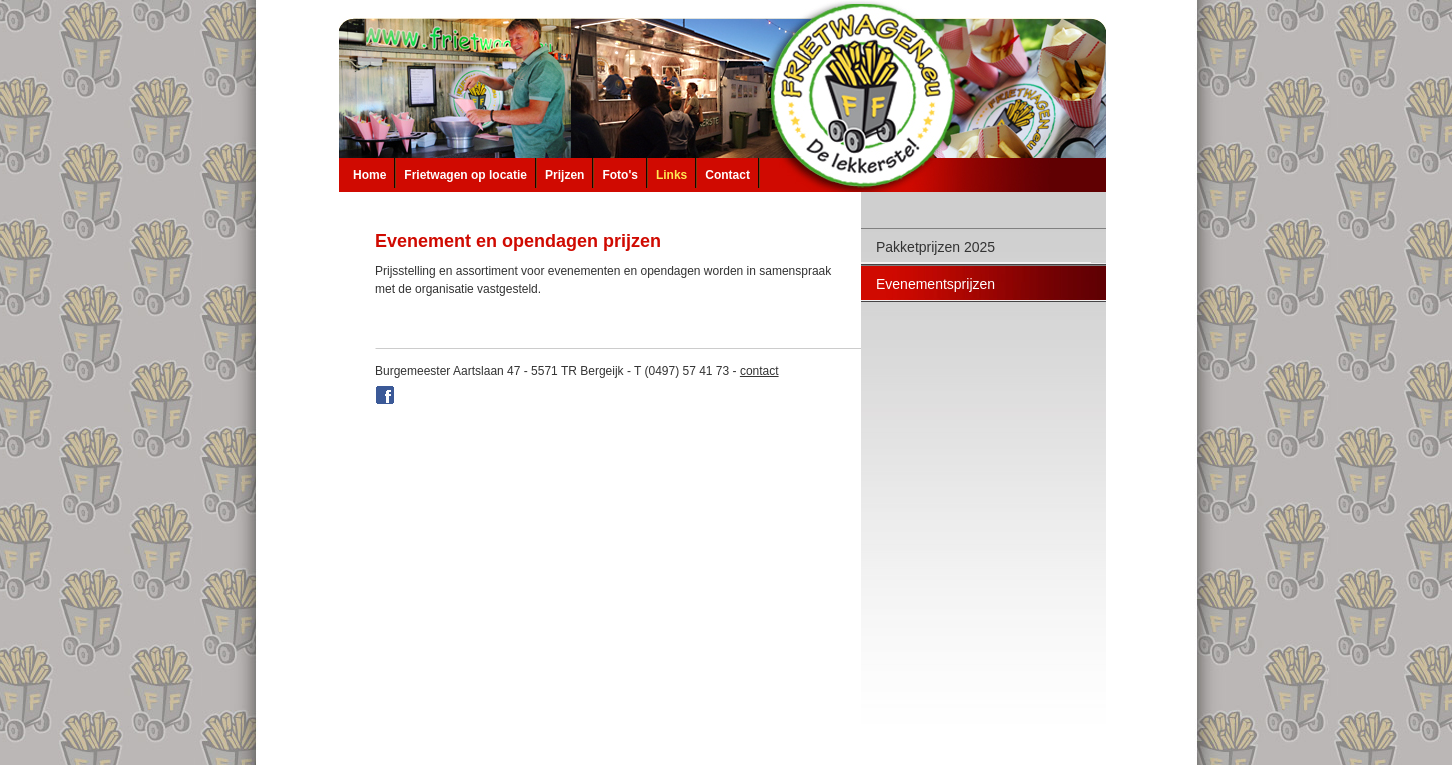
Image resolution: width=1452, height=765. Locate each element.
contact (759, 371)
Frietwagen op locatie (465, 175)
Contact (727, 175)
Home (369, 175)
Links (671, 175)
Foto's (620, 175)
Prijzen (564, 175)
